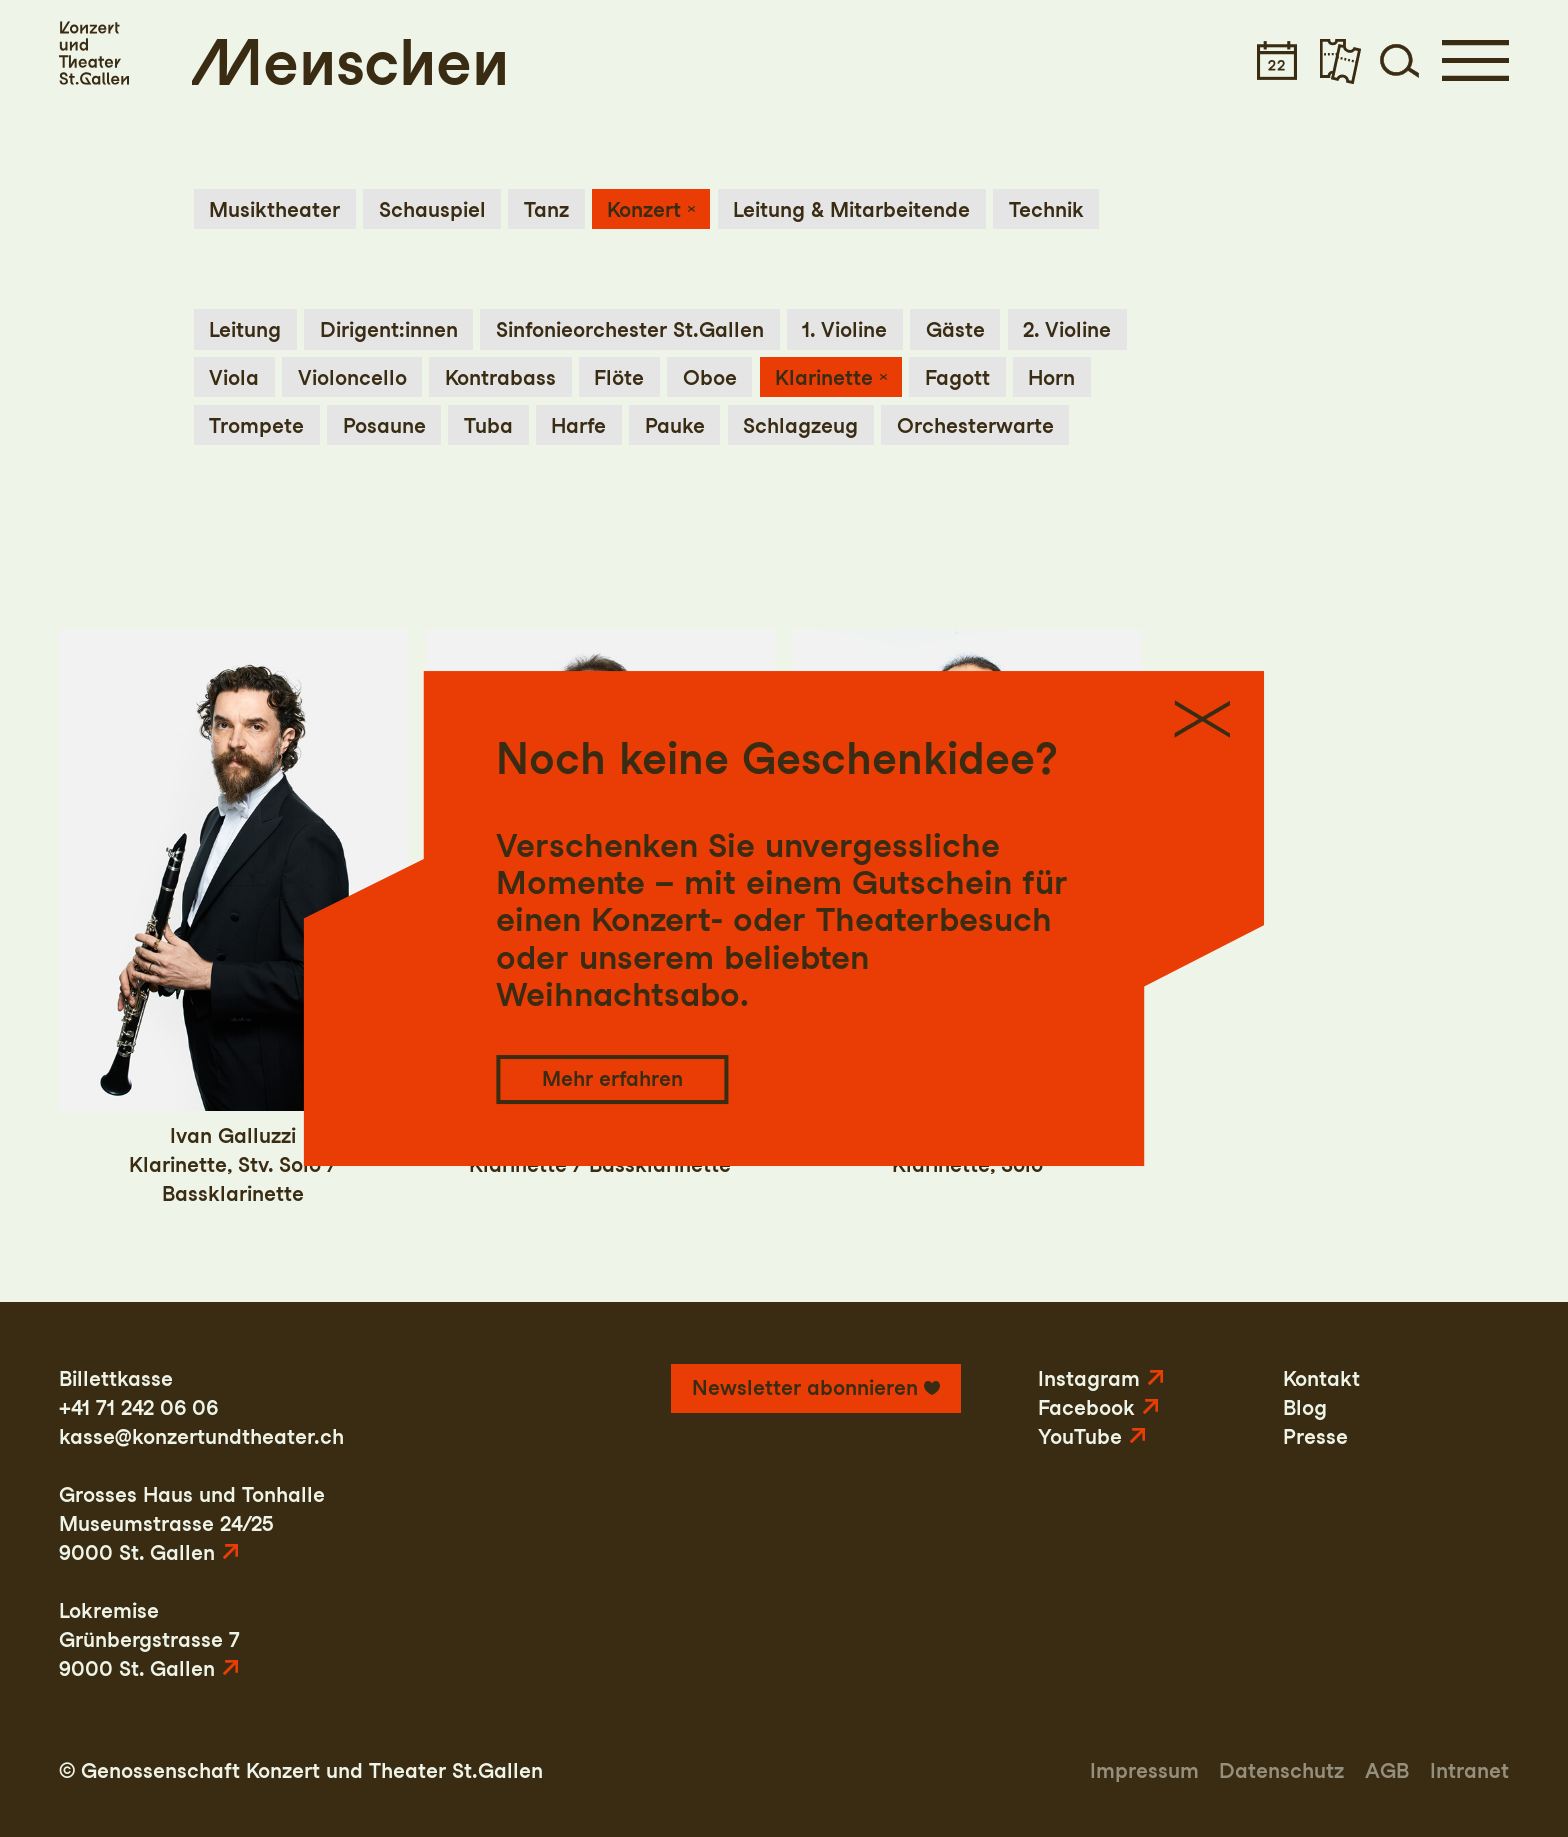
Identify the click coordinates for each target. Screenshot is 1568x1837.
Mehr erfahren (612, 1078)
